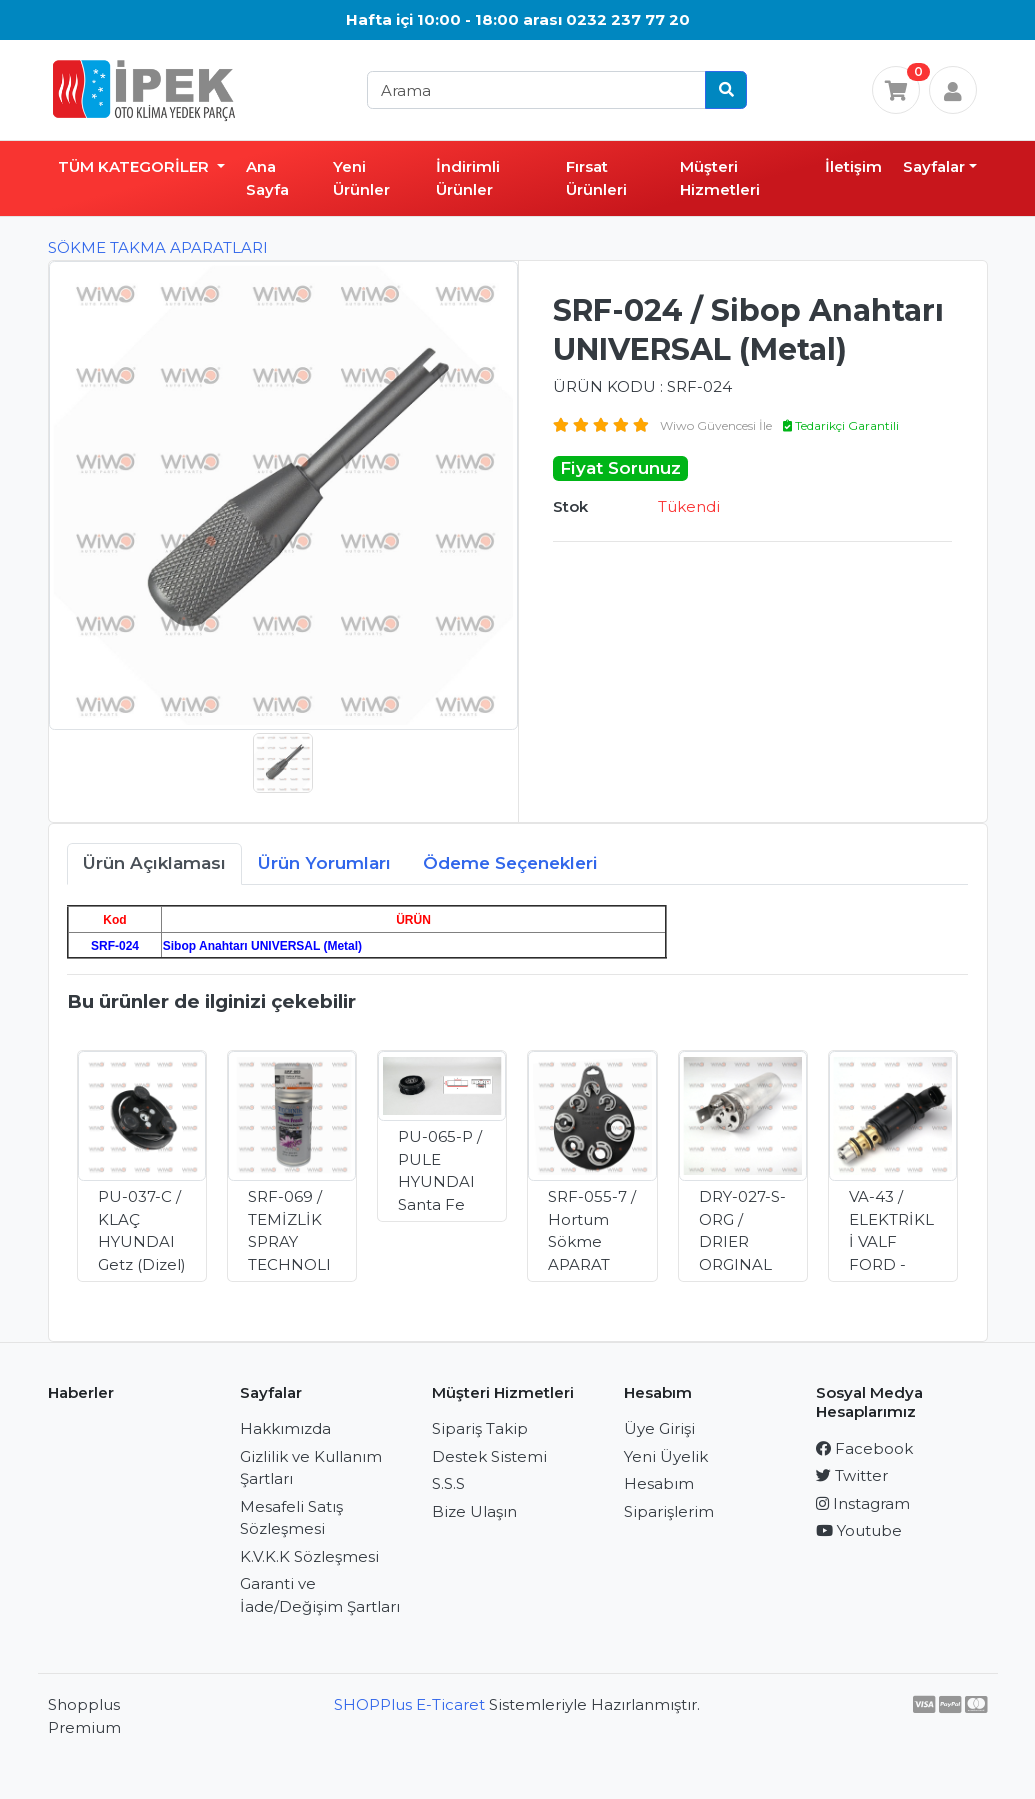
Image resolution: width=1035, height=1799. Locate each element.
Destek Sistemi (489, 1456)
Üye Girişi (659, 1428)
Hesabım (659, 1483)
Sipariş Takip (480, 1428)
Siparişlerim (669, 1511)
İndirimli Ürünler (468, 178)
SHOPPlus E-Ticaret (409, 1704)
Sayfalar (934, 166)
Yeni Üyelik (666, 1456)
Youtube (859, 1530)
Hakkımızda (285, 1428)
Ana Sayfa (267, 178)
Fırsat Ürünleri (596, 178)
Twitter (852, 1475)
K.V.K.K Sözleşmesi (309, 1556)
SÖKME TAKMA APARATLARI (158, 247)
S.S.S (448, 1483)
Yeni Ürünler (361, 178)
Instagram (863, 1503)
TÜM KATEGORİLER (135, 166)
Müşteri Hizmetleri (720, 178)
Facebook (864, 1448)
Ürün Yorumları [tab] (324, 863)
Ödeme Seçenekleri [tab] (510, 863)
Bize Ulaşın (474, 1511)
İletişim (853, 166)
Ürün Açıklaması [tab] (154, 863)
